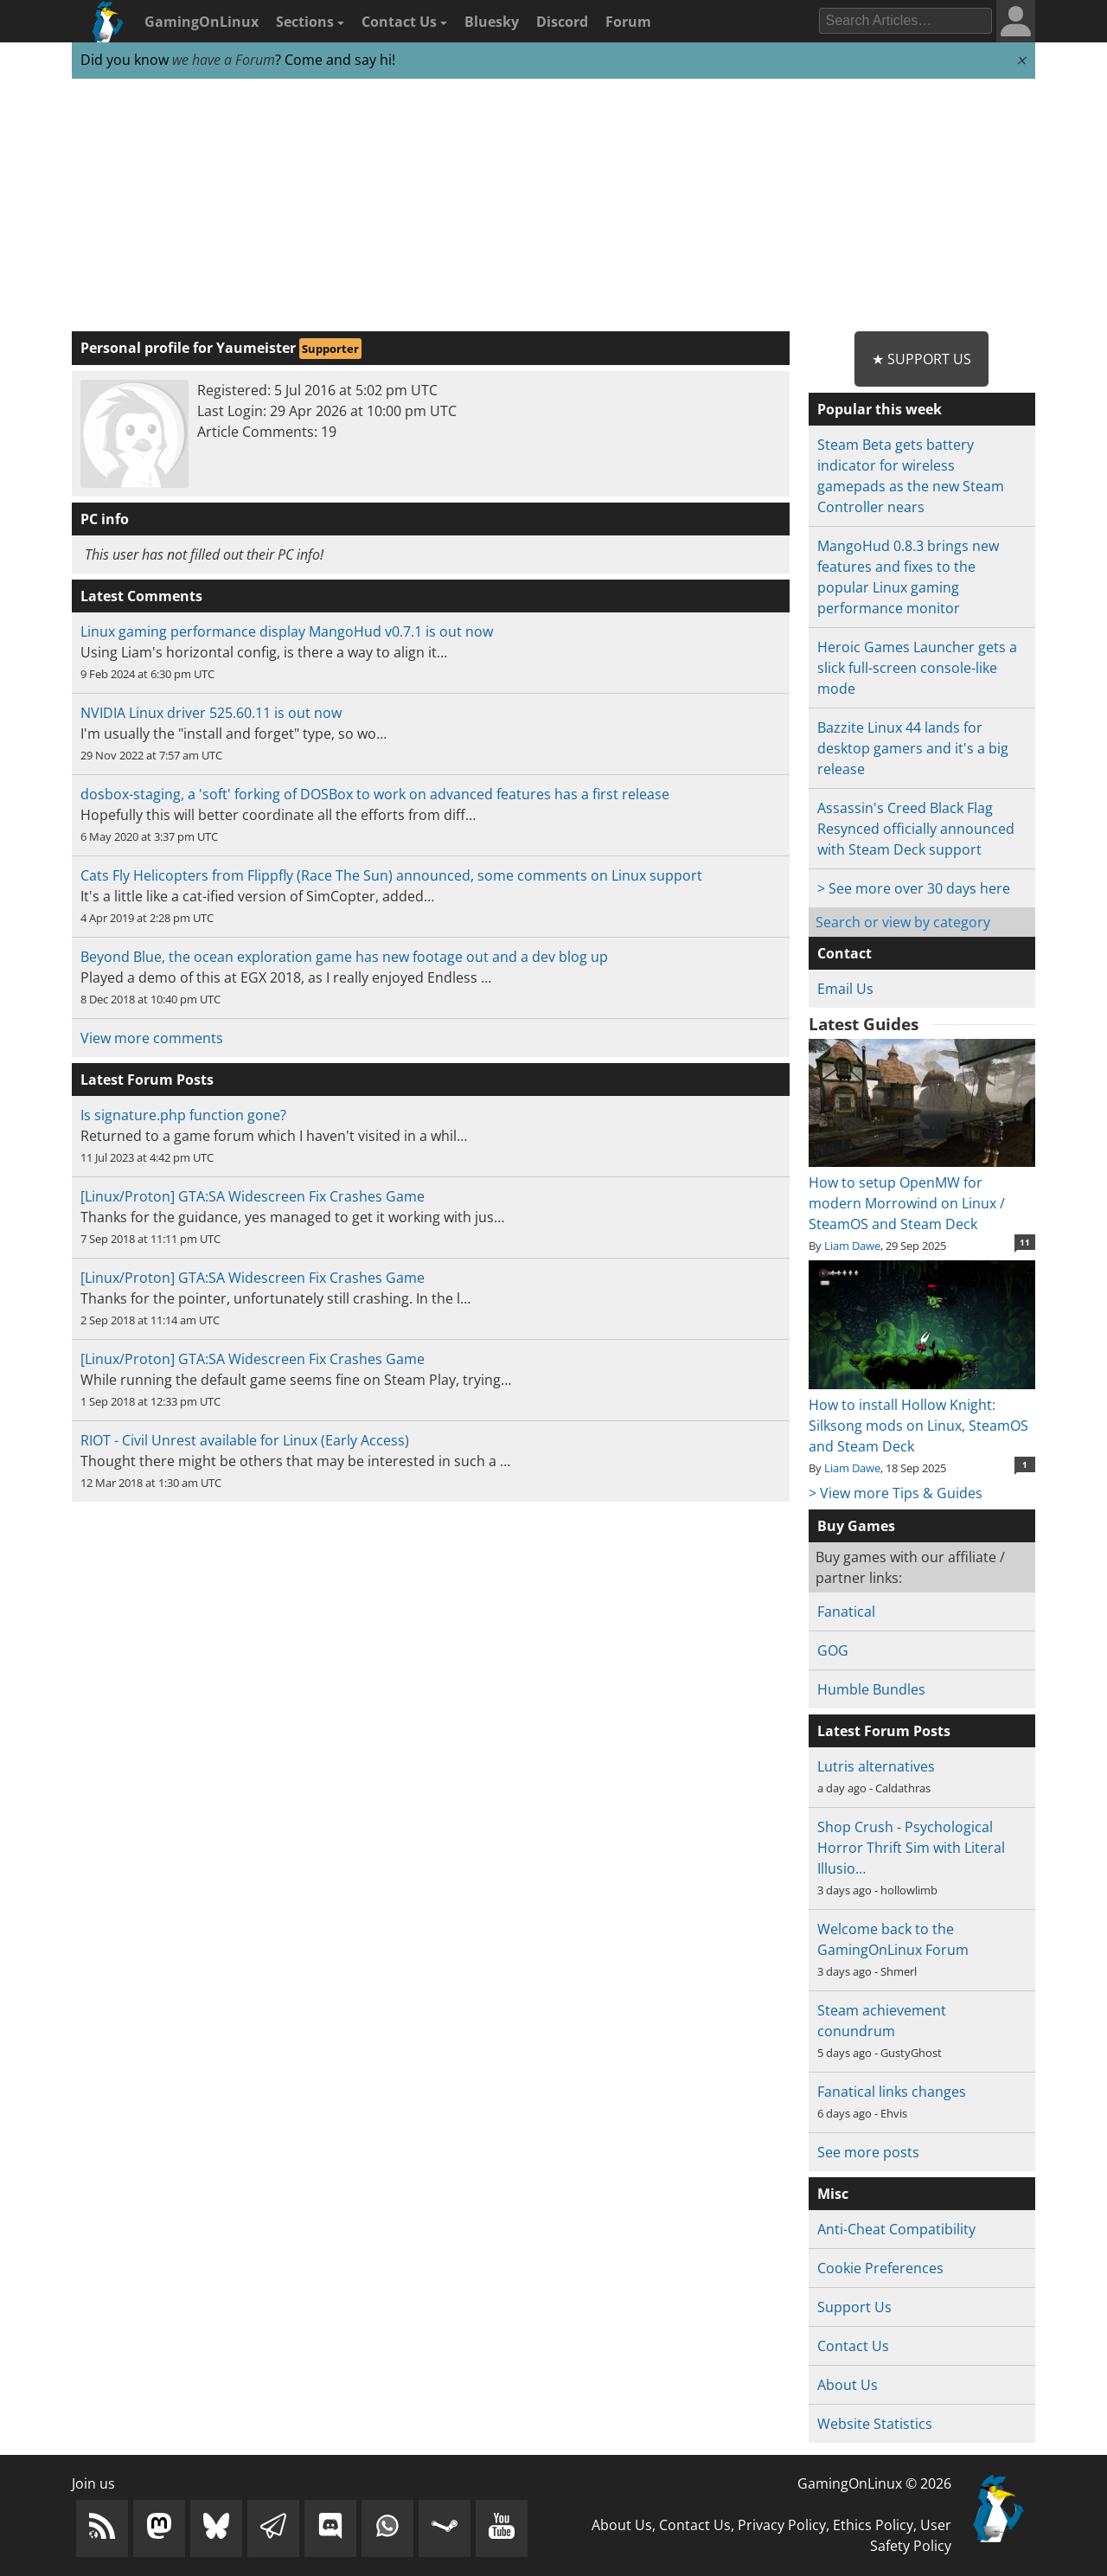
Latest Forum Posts (883, 1730)
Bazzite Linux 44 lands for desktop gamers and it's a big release (912, 748)
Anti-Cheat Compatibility (896, 2229)
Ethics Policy (873, 2524)
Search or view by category (903, 922)
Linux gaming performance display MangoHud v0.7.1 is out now (286, 631)
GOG (832, 1650)
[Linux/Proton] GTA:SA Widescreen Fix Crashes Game (252, 1196)
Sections (310, 21)
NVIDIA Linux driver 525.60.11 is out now (211, 712)
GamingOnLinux (201, 21)
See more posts (868, 2152)
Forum (628, 21)
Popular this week (879, 409)
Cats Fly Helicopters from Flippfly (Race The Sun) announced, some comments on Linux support (391, 875)
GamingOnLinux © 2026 (874, 2483)
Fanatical (846, 1611)
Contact (844, 953)
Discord (562, 21)
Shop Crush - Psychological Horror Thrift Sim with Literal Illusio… (911, 1847)
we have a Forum (223, 59)
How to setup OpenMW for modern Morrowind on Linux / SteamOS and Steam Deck (921, 1193)
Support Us (854, 2306)
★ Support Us (921, 358)
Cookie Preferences (880, 2268)
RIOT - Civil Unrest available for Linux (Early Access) (244, 1440)
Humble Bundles (871, 1689)
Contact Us (404, 21)
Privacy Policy (782, 2524)
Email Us (845, 988)
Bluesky (491, 21)
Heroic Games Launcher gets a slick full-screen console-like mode (917, 668)
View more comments (151, 1038)
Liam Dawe (852, 1245)
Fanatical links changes (891, 2091)
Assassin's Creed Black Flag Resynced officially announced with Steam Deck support (915, 828)
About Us (847, 2384)
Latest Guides (863, 1024)
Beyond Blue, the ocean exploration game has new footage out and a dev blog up (344, 956)
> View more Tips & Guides (895, 1493)
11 (1025, 1242)
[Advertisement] (553, 206)
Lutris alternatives (876, 1766)
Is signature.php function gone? (183, 1115)
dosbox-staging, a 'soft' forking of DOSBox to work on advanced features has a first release (374, 794)
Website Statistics (874, 2423)
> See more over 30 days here (913, 888)
